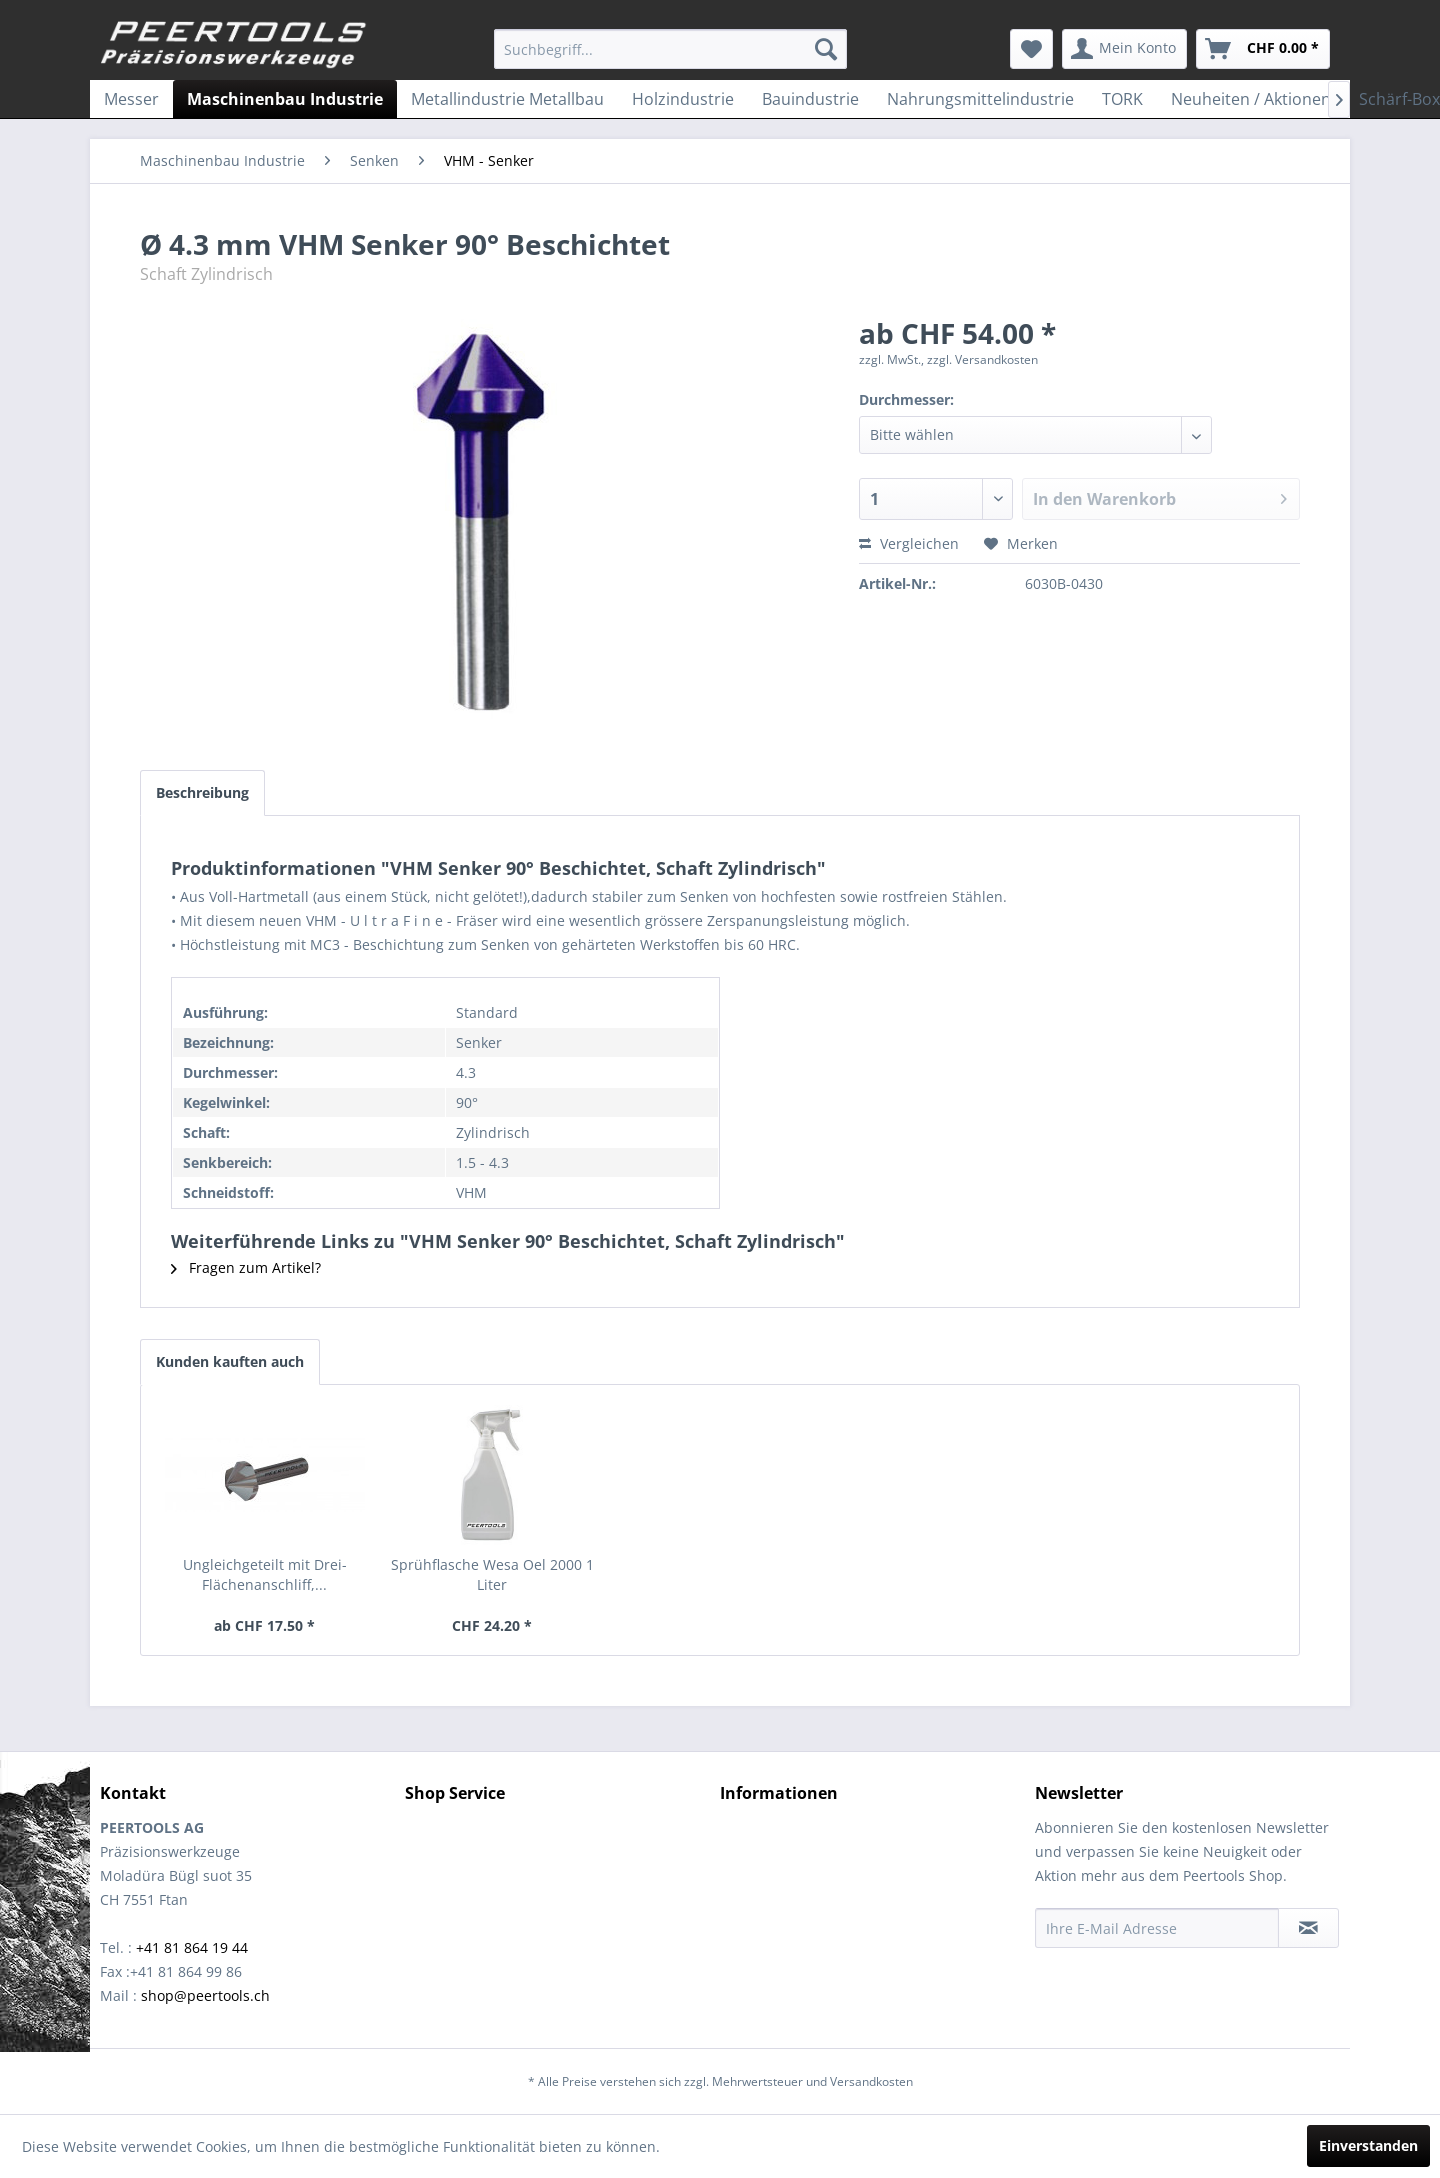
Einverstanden (1368, 2145)
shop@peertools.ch (205, 1995)
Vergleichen (909, 543)
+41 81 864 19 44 (192, 1947)
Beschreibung (202, 792)
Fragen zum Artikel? (246, 1267)
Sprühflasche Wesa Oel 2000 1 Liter (492, 1574)
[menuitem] (670, 49)
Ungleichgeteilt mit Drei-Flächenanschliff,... (265, 1574)
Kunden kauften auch (230, 1361)
